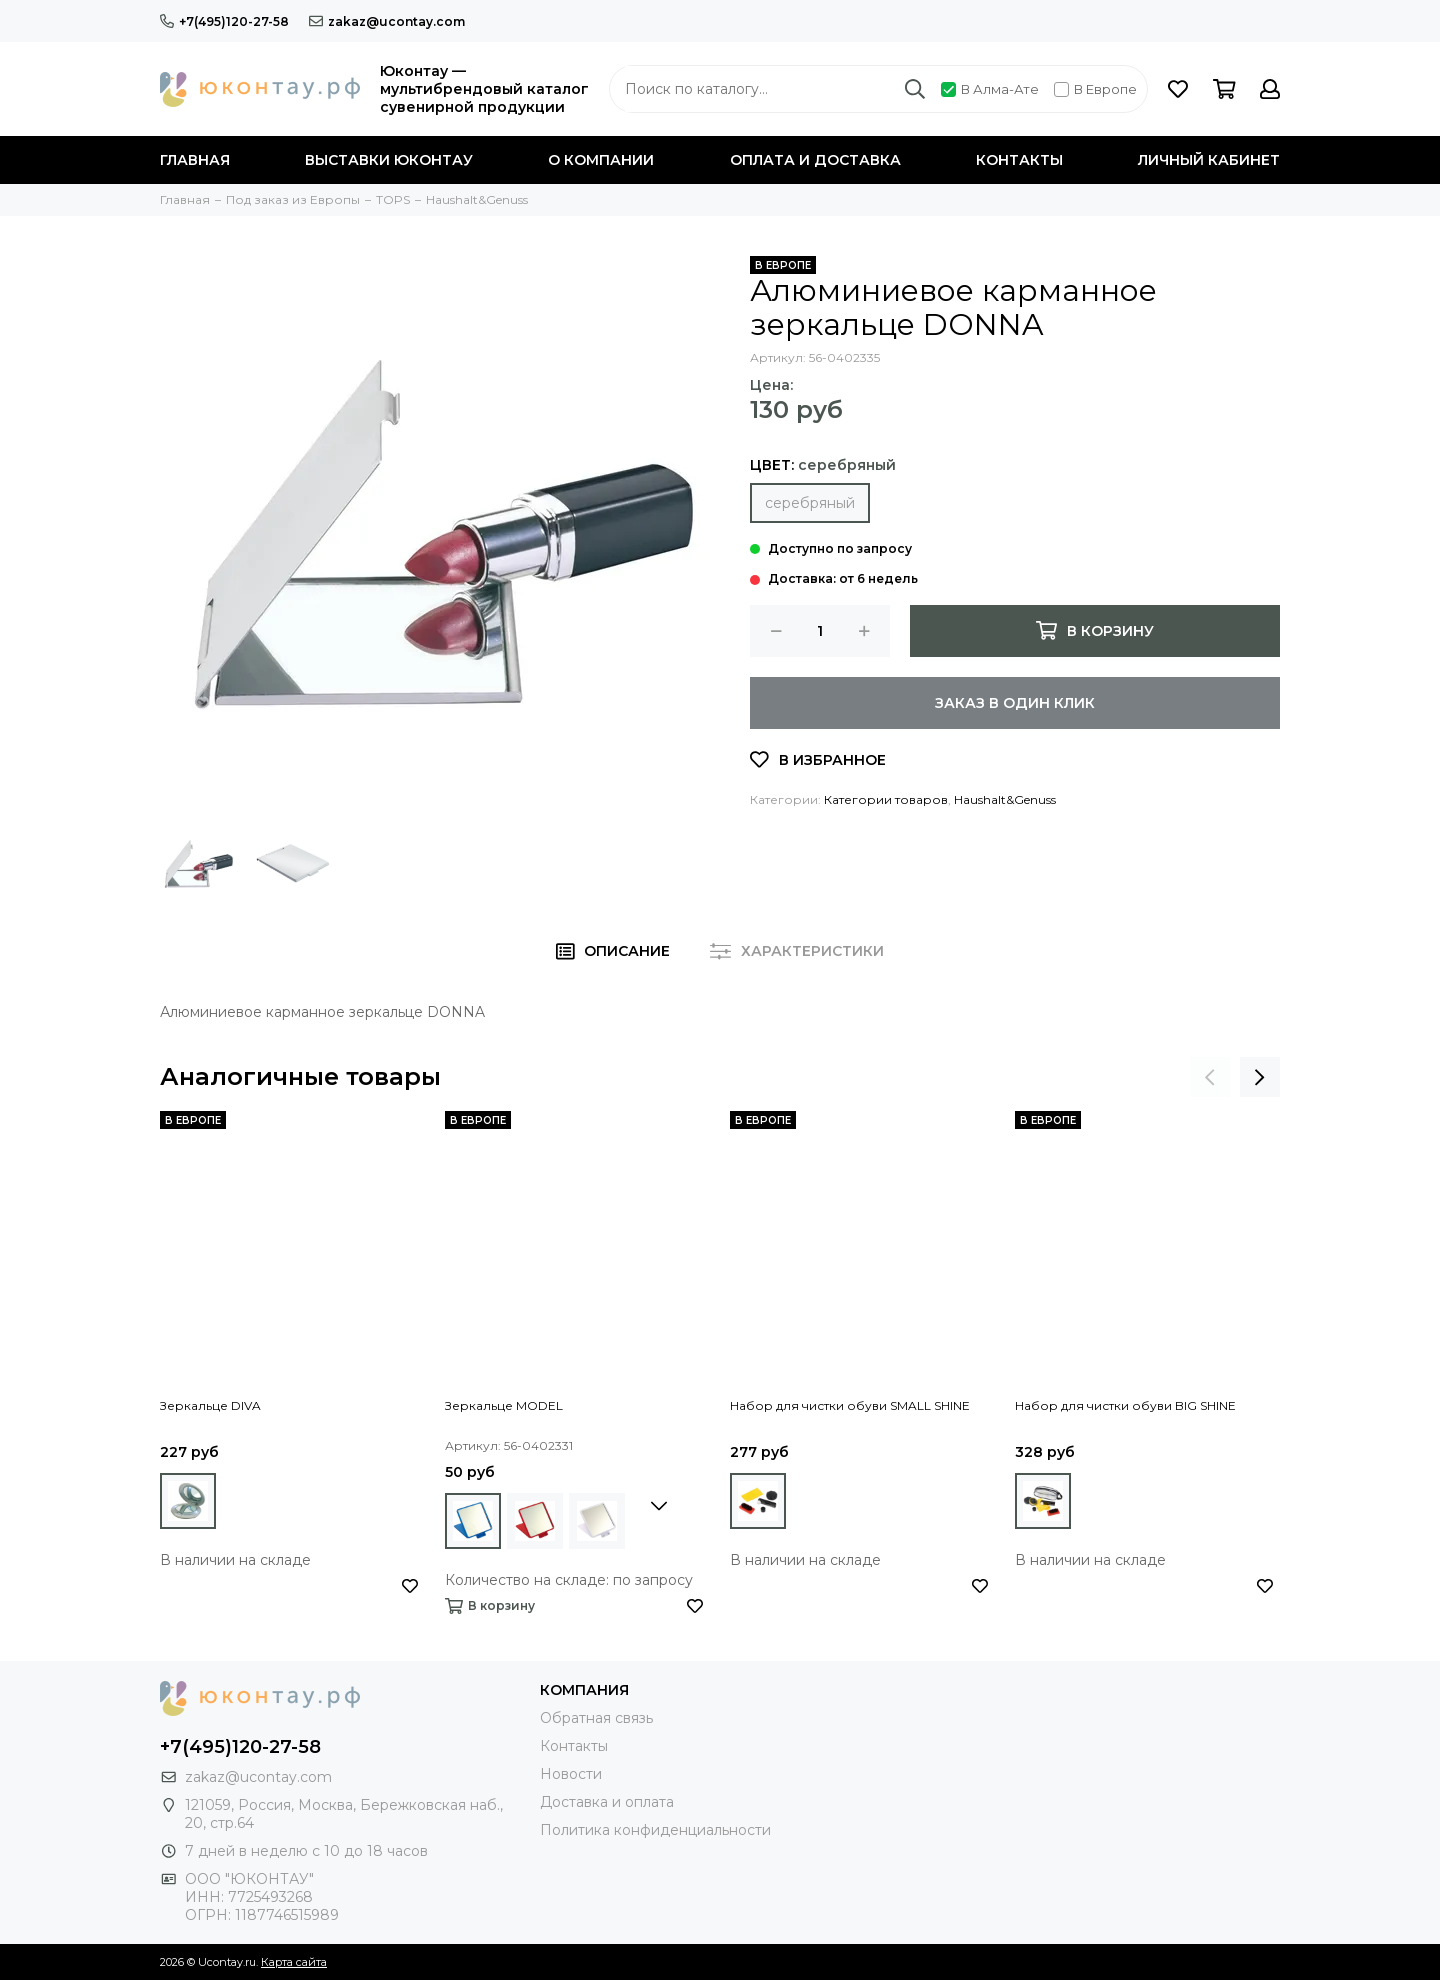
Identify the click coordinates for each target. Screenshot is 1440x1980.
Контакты (1019, 160)
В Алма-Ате (990, 89)
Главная (195, 160)
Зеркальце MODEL (504, 1405)
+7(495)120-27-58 (224, 21)
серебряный (810, 503)
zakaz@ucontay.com (387, 21)
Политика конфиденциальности (655, 1830)
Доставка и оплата (607, 1802)
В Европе (1095, 89)
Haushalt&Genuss (1005, 799)
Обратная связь (596, 1718)
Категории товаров (886, 799)
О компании (601, 160)
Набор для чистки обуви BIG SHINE (1125, 1405)
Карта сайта (294, 1962)
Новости (571, 1774)
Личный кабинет (1209, 160)
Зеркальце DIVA (210, 1405)
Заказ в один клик (1015, 703)
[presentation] (1210, 1077)
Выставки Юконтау (389, 160)
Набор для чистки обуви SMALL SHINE (850, 1405)
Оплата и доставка (815, 160)
